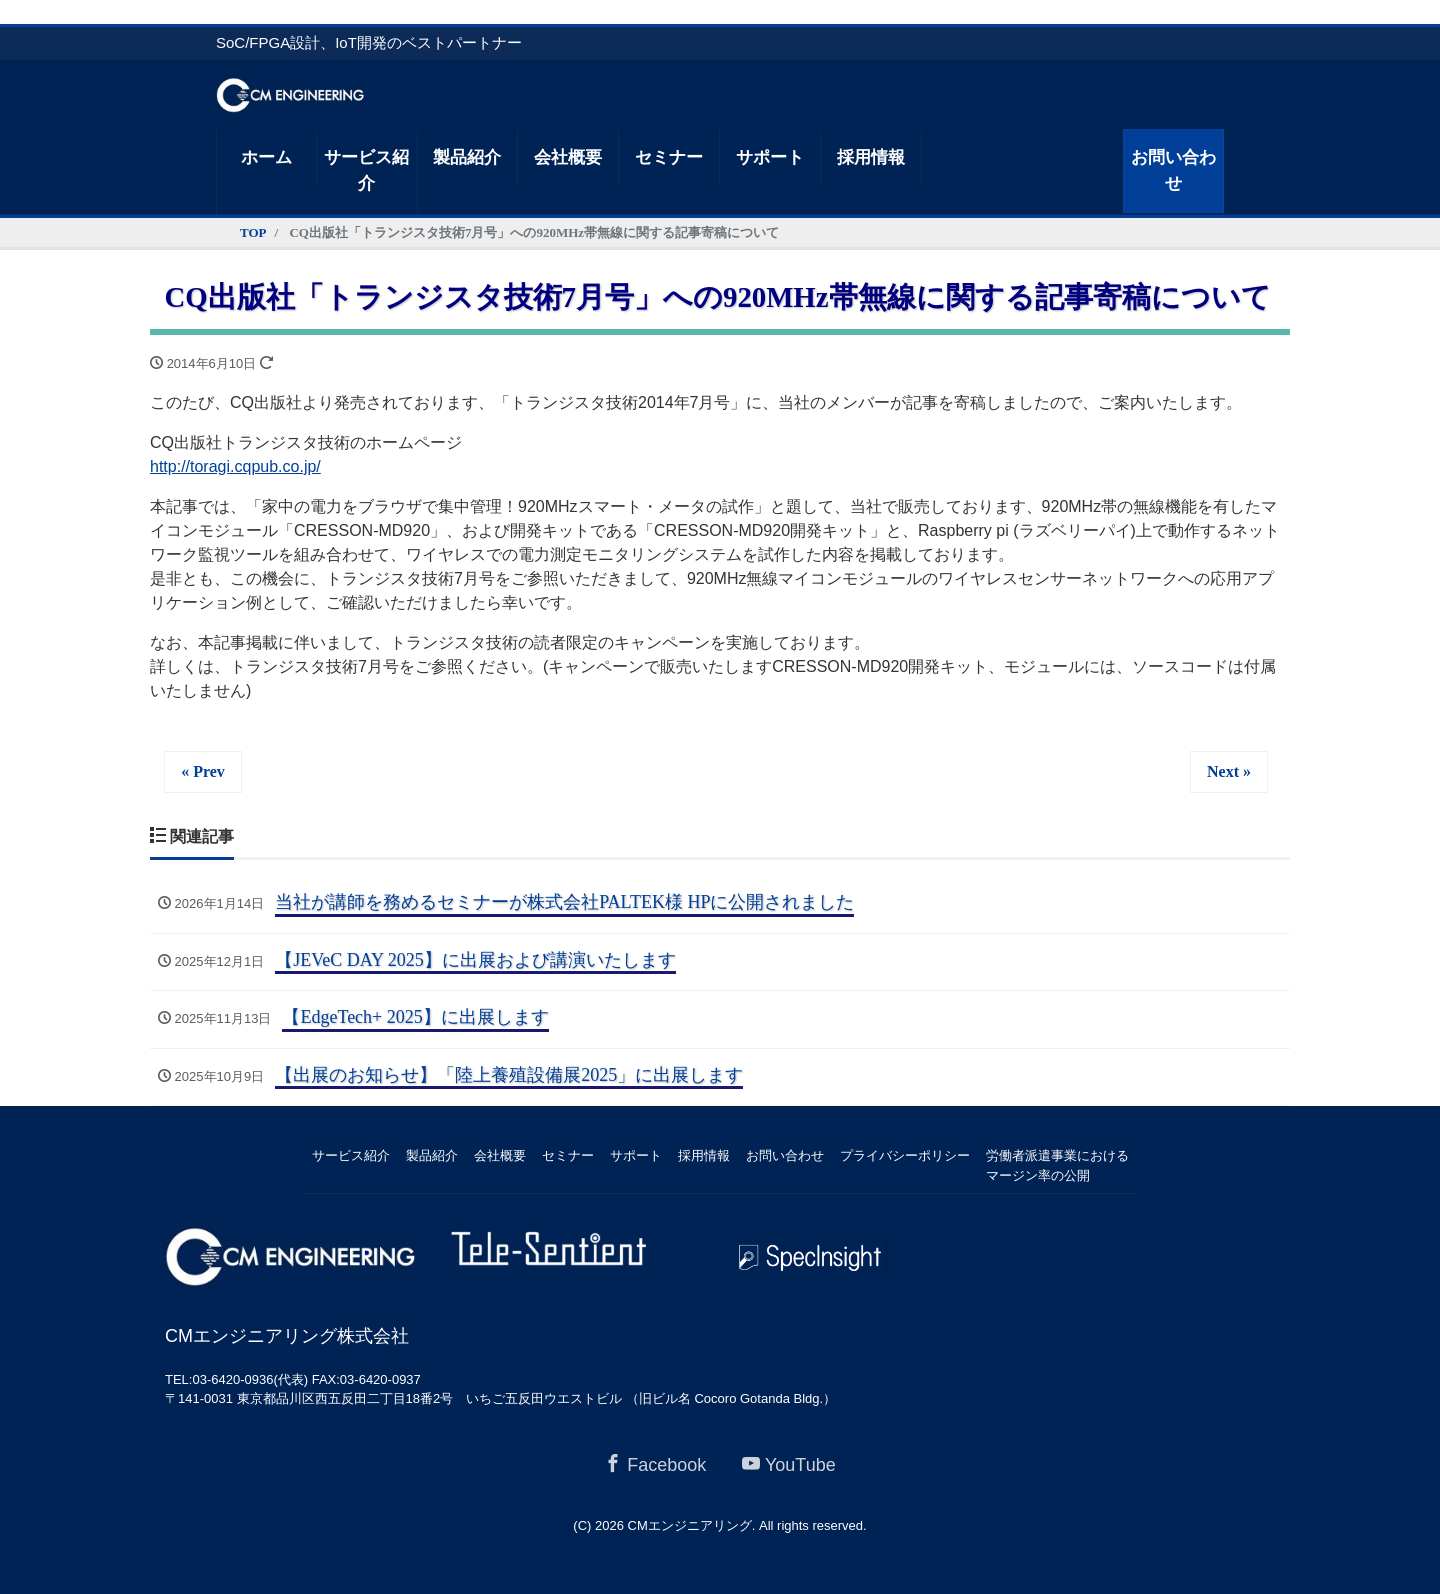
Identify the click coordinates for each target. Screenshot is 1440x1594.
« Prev (203, 771)
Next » (1229, 771)
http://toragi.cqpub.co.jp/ (235, 466)
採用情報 (871, 157)
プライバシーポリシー (905, 1155)
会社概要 (568, 157)
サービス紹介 (366, 170)
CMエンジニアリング (690, 1525)
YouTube (789, 1464)
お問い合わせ (1173, 170)
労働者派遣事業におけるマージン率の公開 (1057, 1165)
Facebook (655, 1464)
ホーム (266, 157)
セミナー (669, 157)
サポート (770, 157)
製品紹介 (467, 157)
